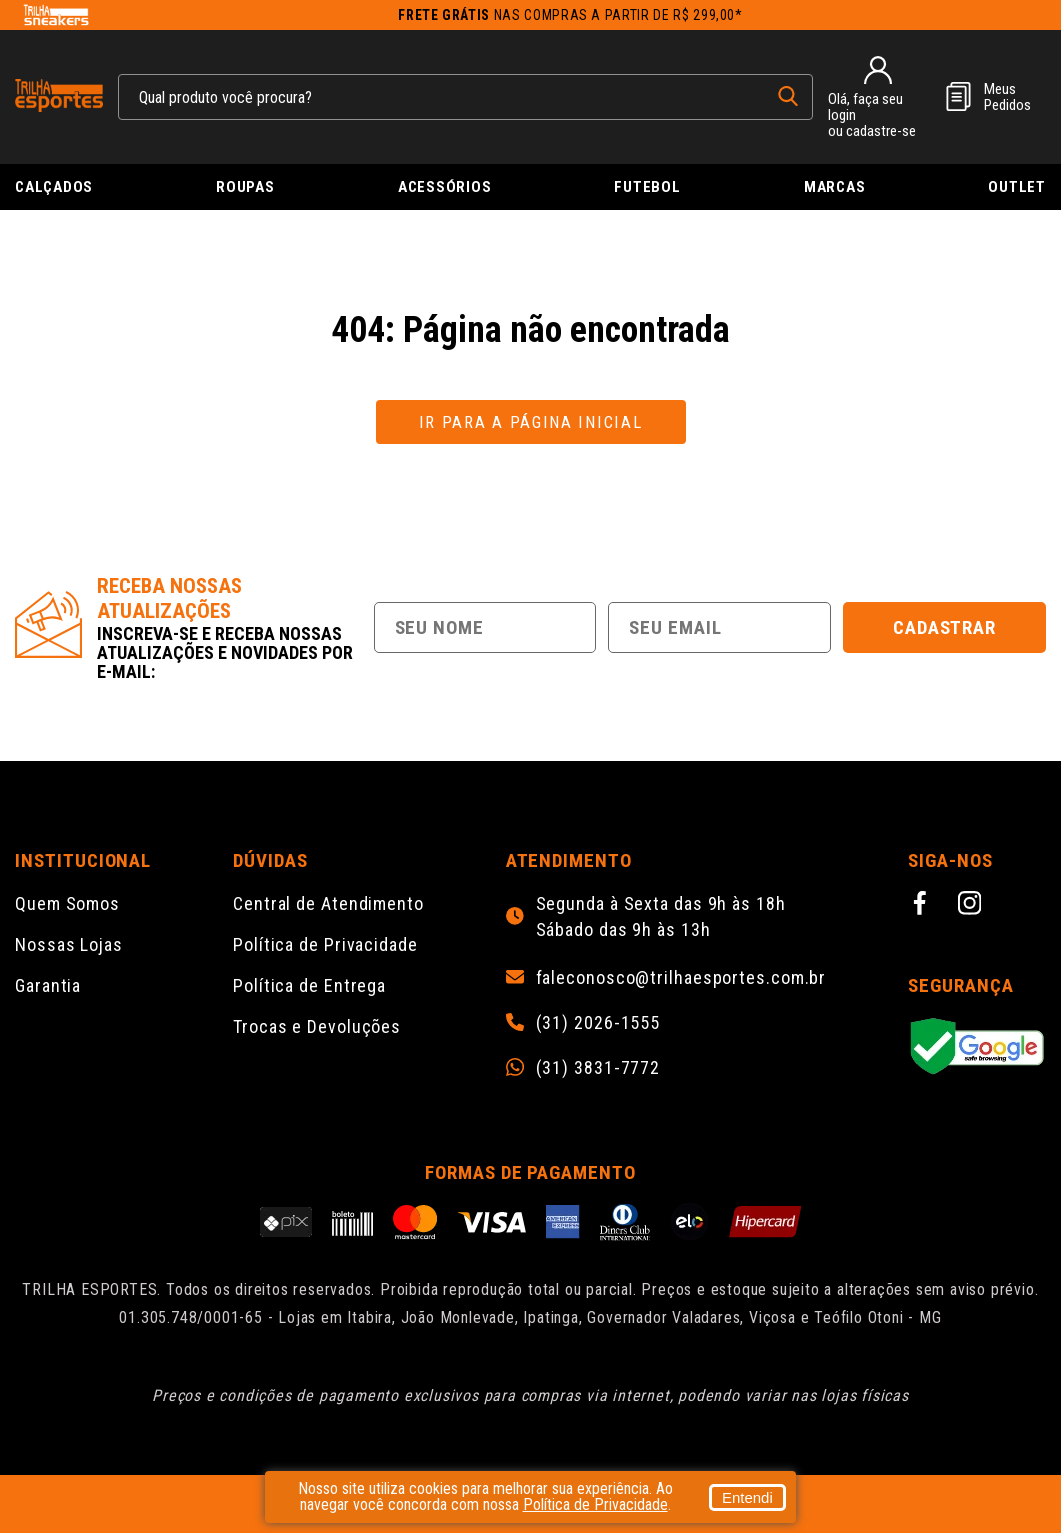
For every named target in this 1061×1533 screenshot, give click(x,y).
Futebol (647, 187)
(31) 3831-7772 (598, 1068)
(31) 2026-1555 (598, 1023)
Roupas (245, 187)
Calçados (54, 187)
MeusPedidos (1007, 97)
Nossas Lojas (69, 944)
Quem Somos (67, 903)
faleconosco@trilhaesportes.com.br (681, 978)
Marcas (835, 187)
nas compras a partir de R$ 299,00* (570, 15)
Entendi (747, 1497)
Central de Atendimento (328, 903)
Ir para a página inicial (531, 422)
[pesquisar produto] (788, 96)
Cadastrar (945, 627)
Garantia (48, 985)
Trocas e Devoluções (317, 1026)
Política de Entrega (309, 985)
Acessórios (445, 187)
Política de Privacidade (325, 944)
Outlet (1017, 187)
